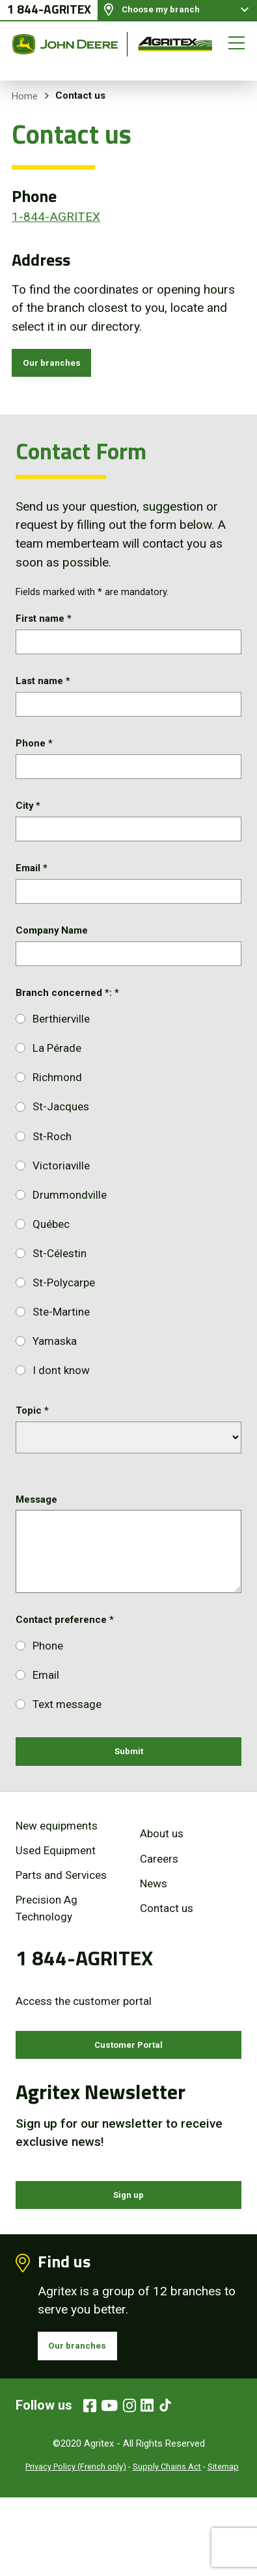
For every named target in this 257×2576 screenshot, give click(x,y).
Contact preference (65, 1666)
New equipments (57, 1880)
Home (25, 96)
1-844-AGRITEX (56, 216)
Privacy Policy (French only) (75, 2545)
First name (44, 626)
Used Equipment (56, 1904)
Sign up (128, 2260)
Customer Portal (129, 2103)
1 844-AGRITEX (49, 17)
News (153, 1938)
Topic (32, 1458)
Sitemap (223, 2545)
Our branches (60, 366)
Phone (34, 764)
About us (161, 1888)
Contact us (166, 1962)
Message (36, 1546)
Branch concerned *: (67, 1040)
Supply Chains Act (167, 2545)
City (28, 833)
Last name (43, 695)
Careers (159, 1913)
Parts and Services (61, 1929)
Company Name (52, 971)
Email (31, 902)
